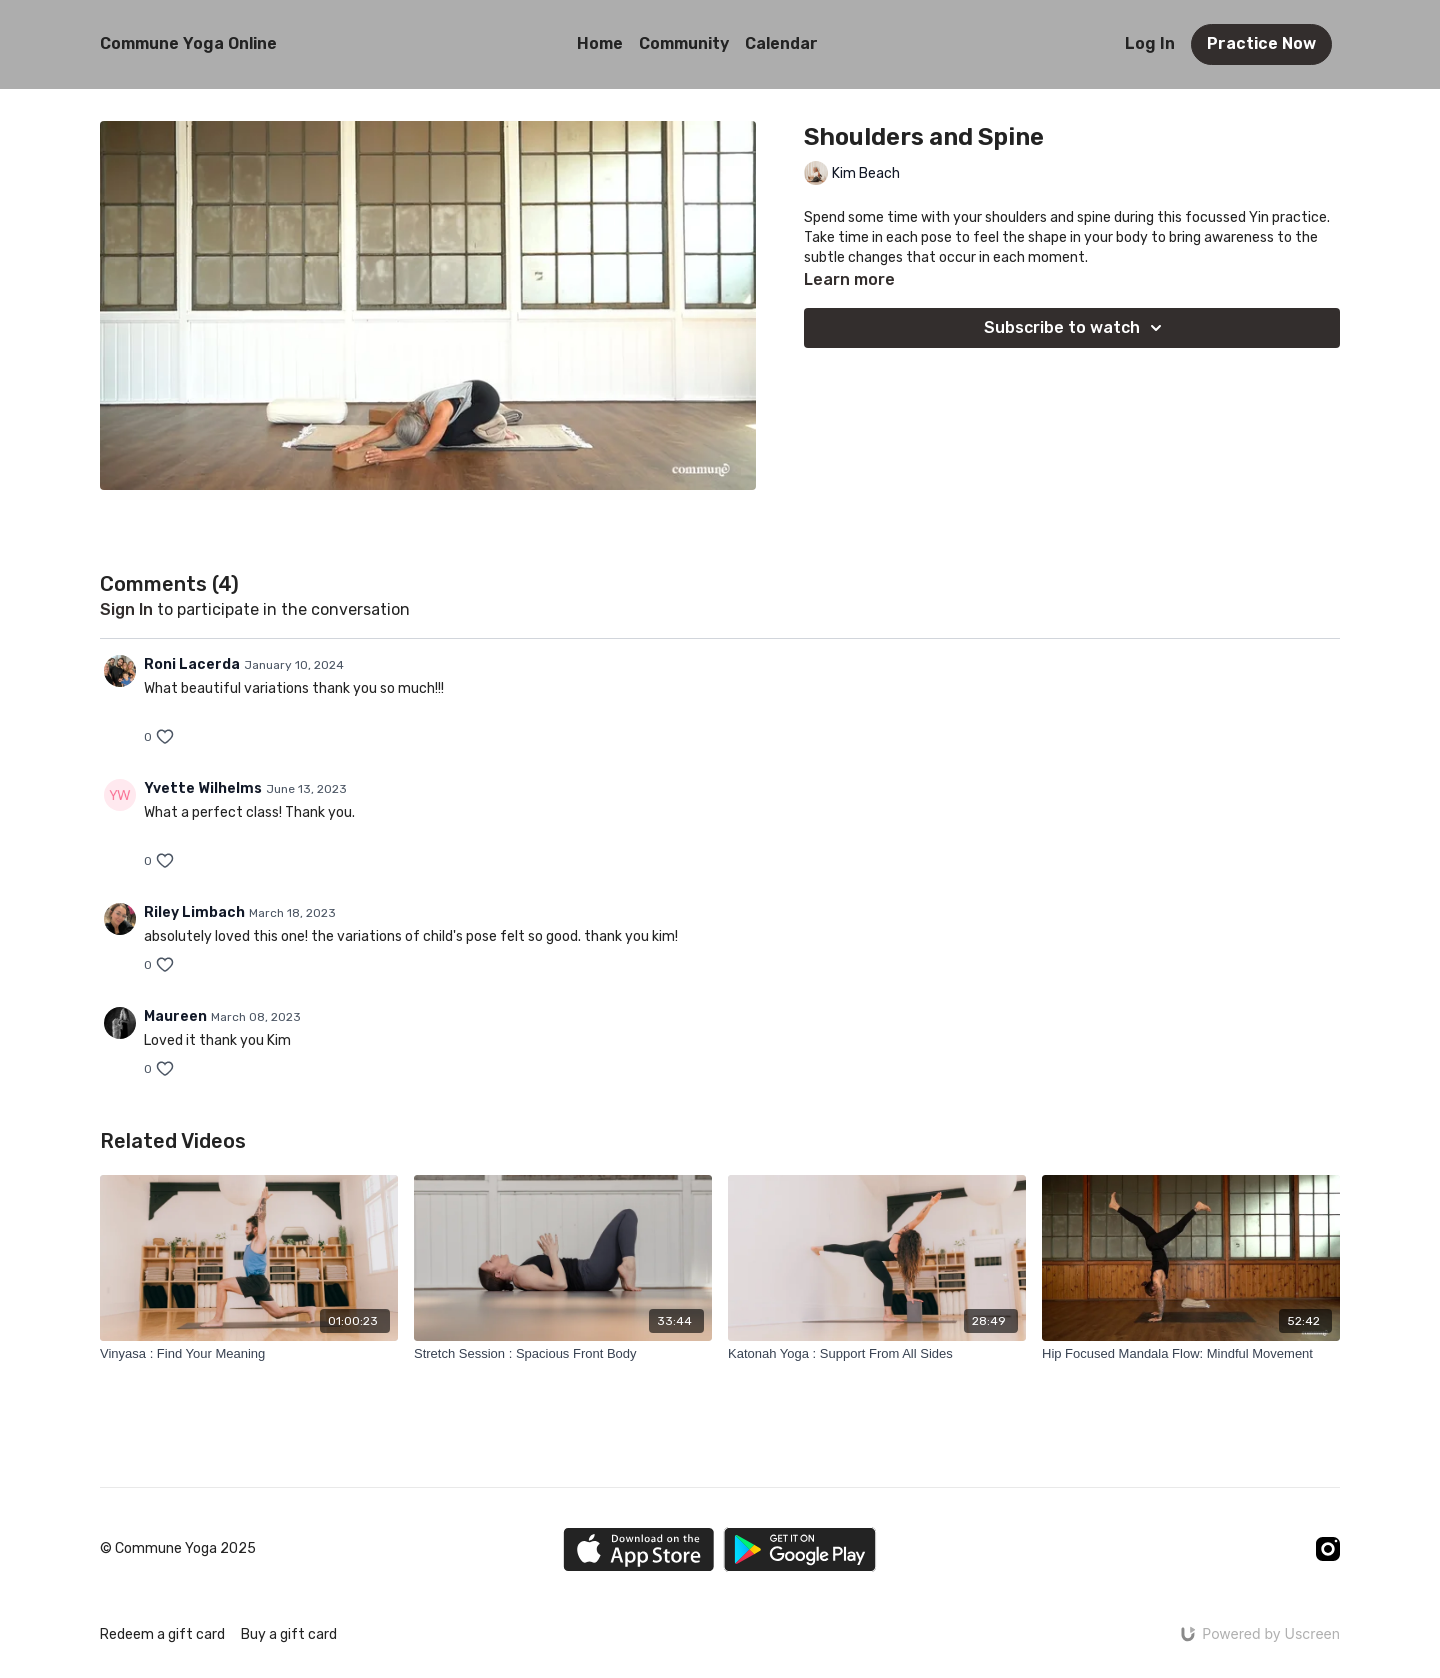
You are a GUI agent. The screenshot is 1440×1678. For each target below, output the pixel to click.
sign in (126, 609)
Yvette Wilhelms (203, 788)
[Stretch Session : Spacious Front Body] (563, 1354)
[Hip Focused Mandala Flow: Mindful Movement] (1191, 1354)
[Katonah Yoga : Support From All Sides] (877, 1354)
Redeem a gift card (162, 1634)
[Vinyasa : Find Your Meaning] (249, 1354)
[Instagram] (1328, 1549)
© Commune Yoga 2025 (178, 1549)
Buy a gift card (289, 1634)
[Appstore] (638, 1549)
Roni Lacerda (192, 664)
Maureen (175, 1016)
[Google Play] (800, 1549)
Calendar (781, 43)
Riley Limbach (194, 912)
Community (684, 43)
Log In (1150, 43)
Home (600, 43)
